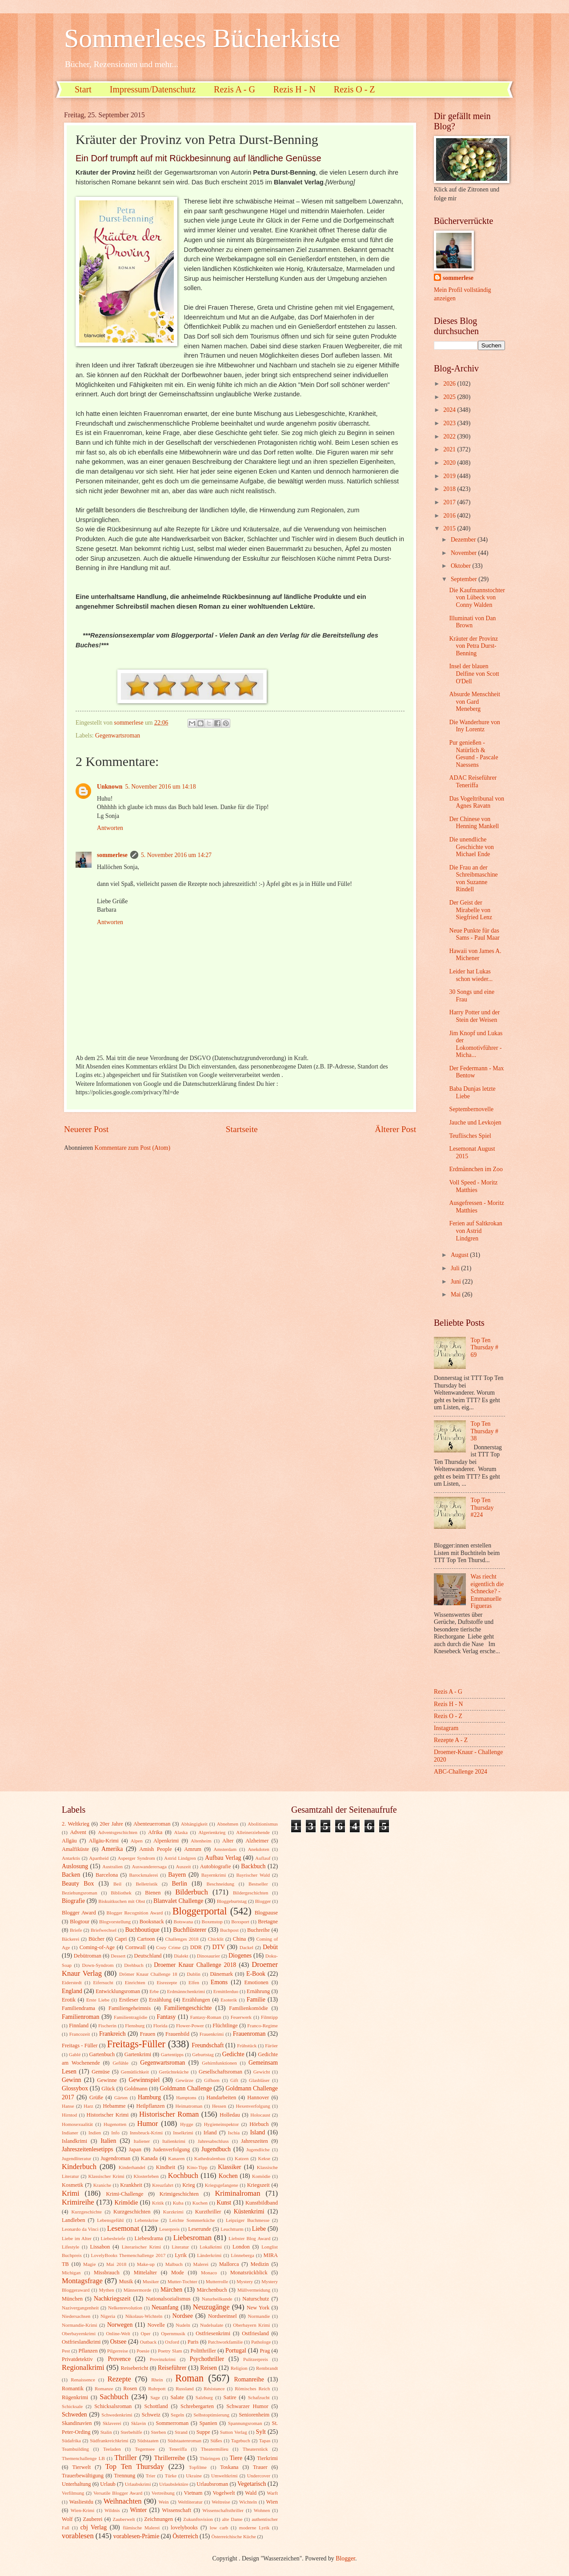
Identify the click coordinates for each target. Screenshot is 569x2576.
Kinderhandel (132, 2167)
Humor (147, 2123)
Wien (272, 2502)
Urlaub (107, 2484)
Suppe (203, 2432)
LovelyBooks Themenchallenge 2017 (128, 2255)
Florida (160, 2025)
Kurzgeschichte (86, 2211)
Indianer (70, 2132)
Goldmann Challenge (186, 2088)
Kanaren (176, 2158)
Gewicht (261, 2071)
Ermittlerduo (225, 1991)
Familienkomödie (248, 2008)
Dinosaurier (208, 1955)
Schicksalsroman (113, 2406)
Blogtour (79, 1921)
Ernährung (258, 1991)
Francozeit (79, 2034)
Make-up (146, 2264)
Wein (164, 2501)
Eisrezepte (166, 1982)
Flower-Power (190, 2025)
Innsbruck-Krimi (146, 2132)
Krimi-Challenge (124, 2194)
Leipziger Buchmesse (247, 2220)
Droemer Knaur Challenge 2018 (195, 1965)
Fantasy (166, 2017)
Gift (234, 2080)
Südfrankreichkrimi (109, 2440)
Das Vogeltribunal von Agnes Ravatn (476, 802)
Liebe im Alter (77, 2238)
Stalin (106, 2432)
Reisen (208, 2368)
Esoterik (228, 1999)
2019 (450, 476)
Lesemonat (123, 2228)
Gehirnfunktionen (219, 2063)
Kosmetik (72, 2185)
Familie (256, 1999)
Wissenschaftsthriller (223, 2510)
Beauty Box (78, 1883)
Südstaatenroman (184, 2440)
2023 (450, 423)
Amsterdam (225, 1849)
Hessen (219, 2106)
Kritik (158, 2202)
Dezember (464, 539)
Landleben (73, 2220)
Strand (181, 2432)
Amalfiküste (75, 1849)
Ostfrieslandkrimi (81, 2342)
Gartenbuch (102, 2054)
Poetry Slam (170, 2350)
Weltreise (221, 2501)
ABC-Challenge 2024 (460, 1771)
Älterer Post (395, 1129)
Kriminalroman (237, 2193)
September (464, 579)
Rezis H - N (294, 89)
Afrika (155, 1832)
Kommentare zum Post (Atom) (133, 1147)
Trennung (124, 2475)
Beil (117, 1883)
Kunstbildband (261, 2203)
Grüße (96, 2097)
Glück (108, 2089)
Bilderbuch (191, 1892)
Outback (148, 2342)
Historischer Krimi (108, 2115)
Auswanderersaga (149, 1866)
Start (83, 89)
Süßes (216, 2440)
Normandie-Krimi (79, 2325)
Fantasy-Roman (205, 2017)
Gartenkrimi (138, 2054)
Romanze (104, 2388)
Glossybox (75, 2088)
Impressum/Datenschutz (153, 89)
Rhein (157, 2379)
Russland (184, 2388)
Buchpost (229, 1930)
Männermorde (138, 2290)
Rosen (130, 2388)
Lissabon (100, 2247)
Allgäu (69, 1841)
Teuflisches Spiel (470, 1135)
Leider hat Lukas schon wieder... (471, 975)
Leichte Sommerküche (192, 2220)
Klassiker (229, 2167)
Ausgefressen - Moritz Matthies (476, 1207)
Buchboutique (142, 1929)
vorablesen (78, 2536)
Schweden (74, 2414)
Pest (66, 2350)
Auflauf (262, 1858)
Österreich (185, 2536)
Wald (250, 2493)
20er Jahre (111, 1824)
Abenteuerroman (151, 1824)
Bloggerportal (199, 1911)
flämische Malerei (141, 2527)
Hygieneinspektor (221, 2124)
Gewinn (71, 2080)
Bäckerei (70, 1939)
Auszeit (183, 1866)
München (72, 2299)
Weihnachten (123, 2501)
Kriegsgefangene (221, 2185)
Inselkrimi (183, 2132)
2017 (450, 502)
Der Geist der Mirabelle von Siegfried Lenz (470, 910)
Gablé (74, 2054)
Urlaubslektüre (173, 2484)
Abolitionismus (263, 1823)
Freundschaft (208, 2045)
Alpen (137, 1840)
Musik (126, 2281)
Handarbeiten (221, 2097)
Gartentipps (172, 2054)
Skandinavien (77, 2423)
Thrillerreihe (169, 2458)
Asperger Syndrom (136, 1858)
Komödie (261, 2176)
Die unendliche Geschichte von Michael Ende (471, 846)
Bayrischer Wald (253, 1875)
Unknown (110, 786)
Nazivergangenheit (80, 2307)
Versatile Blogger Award (117, 2493)
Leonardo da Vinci (80, 2229)
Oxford (172, 2342)
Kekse (264, 2158)
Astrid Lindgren (180, 1858)
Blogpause (266, 1913)
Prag (265, 2351)
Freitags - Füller (79, 2045)
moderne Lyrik (254, 2527)
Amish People (155, 1849)
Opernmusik (173, 2333)
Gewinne (107, 2080)
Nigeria (107, 2316)
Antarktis (71, 1858)
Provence (119, 2359)
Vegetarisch (251, 2483)
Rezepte (119, 2379)
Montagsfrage (82, 2281)
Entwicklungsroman (118, 1991)
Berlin (179, 1883)
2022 (450, 436)
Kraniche (102, 2185)
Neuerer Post (86, 1129)
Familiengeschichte (188, 2008)
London (241, 2247)
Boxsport (240, 1921)
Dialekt (181, 1955)
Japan (135, 2149)
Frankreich (112, 2033)
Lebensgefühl (110, 2220)
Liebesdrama (148, 2238)
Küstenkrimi (249, 2211)
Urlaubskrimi (138, 2484)
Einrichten (135, 1982)
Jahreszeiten (254, 2141)
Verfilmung (73, 2493)
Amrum (192, 1849)
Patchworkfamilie (225, 2342)
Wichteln (248, 2501)
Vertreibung (163, 2493)
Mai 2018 (116, 2264)
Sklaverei (112, 2423)
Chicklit (216, 1939)
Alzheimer (256, 1841)
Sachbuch (114, 2397)
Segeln (177, 2414)
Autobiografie (215, 1866)
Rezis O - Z (354, 89)
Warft (272, 2493)
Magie (89, 2264)
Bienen (152, 1893)
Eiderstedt (72, 1982)
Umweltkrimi (224, 2475)
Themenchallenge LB (83, 2458)
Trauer (260, 2467)
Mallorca (229, 2264)
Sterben (158, 2432)
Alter (228, 1841)
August (460, 1255)
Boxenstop (212, 1921)
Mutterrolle (217, 2281)
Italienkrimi (173, 2141)
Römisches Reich (252, 2388)
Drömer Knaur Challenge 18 (148, 1974)
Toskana (229, 2467)
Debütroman (87, 1956)
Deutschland (148, 1956)
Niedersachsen (76, 2316)
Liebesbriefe (113, 2238)
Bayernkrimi (213, 1875)
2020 (450, 462)
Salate (177, 2397)
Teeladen (112, 2449)
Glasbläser (259, 2080)
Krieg (188, 2185)
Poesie (142, 2350)
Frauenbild (177, 2034)
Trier (151, 2475)
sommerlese (112, 855)
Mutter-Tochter (182, 2281)
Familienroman (80, 2017)
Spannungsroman (245, 2423)
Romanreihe (249, 2379)
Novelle (156, 2325)
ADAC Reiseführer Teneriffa (473, 781)
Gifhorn (212, 2080)
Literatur (180, 2246)
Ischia (234, 2132)
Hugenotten (115, 2124)
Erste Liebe (97, 1999)
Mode (177, 2272)
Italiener (142, 2141)
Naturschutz (255, 2299)
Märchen (171, 2289)
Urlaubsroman (212, 2484)
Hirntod (69, 2114)
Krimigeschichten (179, 2194)
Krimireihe (78, 2202)
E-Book (255, 1973)
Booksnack (152, 1921)
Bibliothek (121, 1892)
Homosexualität (77, 2124)
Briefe (76, 1930)
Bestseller (258, 1883)
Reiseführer (172, 2368)
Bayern (177, 1874)
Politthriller (203, 2351)
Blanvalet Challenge (178, 1901)
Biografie (73, 1901)
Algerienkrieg (211, 1832)
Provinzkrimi (163, 2359)
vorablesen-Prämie (136, 2536)
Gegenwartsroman (117, 735)
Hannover (258, 2097)
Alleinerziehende (252, 1832)
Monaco (209, 2272)
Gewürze (184, 2080)
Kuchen (200, 2202)
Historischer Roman (169, 2114)
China (239, 1939)
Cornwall (135, 1947)
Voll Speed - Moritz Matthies (473, 1186)
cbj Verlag (93, 2527)
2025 (450, 397)
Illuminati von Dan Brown (472, 622)
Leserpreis (169, 2229)
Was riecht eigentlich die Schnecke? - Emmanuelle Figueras (487, 1591)
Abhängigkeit (194, 1823)
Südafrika (71, 2440)
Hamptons (186, 2097)
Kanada (149, 2158)
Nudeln (183, 2325)
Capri (121, 1939)
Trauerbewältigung (83, 2475)
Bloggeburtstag (232, 1901)
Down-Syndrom (98, 1965)
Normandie (259, 2316)
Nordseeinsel (222, 2316)
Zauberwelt (123, 2519)
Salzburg (204, 2397)
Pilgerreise (117, 2350)
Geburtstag (202, 2054)
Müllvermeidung (253, 2290)
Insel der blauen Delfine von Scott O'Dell (474, 673)
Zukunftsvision (198, 2519)
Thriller (125, 2457)
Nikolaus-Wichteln (144, 2316)
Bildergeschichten (250, 1892)
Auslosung (75, 1866)
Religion (239, 2368)
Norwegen (119, 2324)
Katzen (241, 2158)
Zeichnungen (158, 2519)
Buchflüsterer (189, 1929)
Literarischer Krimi (141, 2246)
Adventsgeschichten (117, 1832)
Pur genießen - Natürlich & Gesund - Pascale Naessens (473, 753)
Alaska (181, 1832)
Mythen (106, 2290)
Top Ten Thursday (134, 2466)
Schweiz (151, 2415)
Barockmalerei (143, 1875)
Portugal (235, 2350)
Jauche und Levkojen (475, 1122)
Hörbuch (258, 2124)
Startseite (242, 1129)
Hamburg (149, 2097)
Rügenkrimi (75, 2397)
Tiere (235, 2458)
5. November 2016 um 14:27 (176, 855)
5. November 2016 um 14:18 (160, 786)
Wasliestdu (81, 2502)
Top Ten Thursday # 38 (484, 1431)
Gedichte (233, 2054)
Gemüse (101, 2072)
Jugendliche (258, 2149)
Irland (210, 2132)
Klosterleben (146, 2176)
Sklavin (138, 2423)
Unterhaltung (76, 2484)
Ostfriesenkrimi (213, 2333)
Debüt (270, 1947)
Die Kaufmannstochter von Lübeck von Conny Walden (477, 597)
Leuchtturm (231, 2229)
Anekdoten (258, 1849)
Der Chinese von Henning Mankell (474, 823)
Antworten (110, 828)
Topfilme (198, 2467)
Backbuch (253, 1866)
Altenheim (201, 1840)
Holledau (230, 2115)
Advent (78, 1832)
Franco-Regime (262, 2025)
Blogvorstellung (115, 1921)
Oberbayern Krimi (251, 2325)
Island (257, 2132)
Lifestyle (70, 2246)
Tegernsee (145, 2449)
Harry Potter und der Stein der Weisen (474, 1016)
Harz (88, 2106)
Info (115, 2132)
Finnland (78, 2025)
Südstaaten (148, 2440)
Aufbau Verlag (223, 1857)
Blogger (263, 1901)
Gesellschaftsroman (220, 2072)
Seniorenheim (254, 2415)
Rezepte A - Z (451, 1740)
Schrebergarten (197, 2406)
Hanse (68, 2106)
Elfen (193, 1982)
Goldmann (136, 2089)
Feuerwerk (241, 2017)
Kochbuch (183, 2175)
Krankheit (131, 2185)
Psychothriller (207, 2359)
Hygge (186, 2124)
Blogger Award (79, 1913)
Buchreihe (258, 1930)
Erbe (154, 1991)
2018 (450, 489)
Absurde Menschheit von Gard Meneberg (474, 701)
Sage (155, 2397)
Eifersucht (103, 1982)
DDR (196, 1947)
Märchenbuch (212, 2290)
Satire (230, 2397)
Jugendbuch (216, 2149)
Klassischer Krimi (106, 2176)
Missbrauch (107, 2272)
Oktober (462, 565)
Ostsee (118, 2341)
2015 (450, 528)
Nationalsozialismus (168, 2299)
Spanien (208, 2423)
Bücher (96, 1939)
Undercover (258, 2475)
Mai (456, 1294)
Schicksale (72, 2406)
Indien (94, 2132)
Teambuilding (75, 2449)
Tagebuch (240, 2440)
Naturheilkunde (217, 2298)
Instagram (446, 1728)
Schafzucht (259, 2397)
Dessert (118, 1955)
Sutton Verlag (233, 2432)
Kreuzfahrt (162, 2185)
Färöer (271, 2045)
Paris (193, 2342)
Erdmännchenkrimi (186, 1991)
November (464, 553)
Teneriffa (178, 2449)
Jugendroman (115, 2158)
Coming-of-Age (97, 1947)
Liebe (259, 2228)
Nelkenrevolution (125, 2307)
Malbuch (174, 2264)
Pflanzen (87, 2351)
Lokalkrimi (211, 2246)
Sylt (261, 2431)
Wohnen (262, 2510)
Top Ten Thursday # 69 (484, 1347)
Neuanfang (165, 2307)
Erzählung (160, 2000)
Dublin (193, 1974)
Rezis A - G (234, 89)
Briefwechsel (103, 1930)
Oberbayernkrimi (79, 2333)
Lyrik (181, 2255)
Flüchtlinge (225, 2025)
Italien (108, 2140)
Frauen (147, 2034)
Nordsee (182, 2316)
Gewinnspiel (144, 2080)
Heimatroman (189, 2106)
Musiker (151, 2281)
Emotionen (256, 1982)
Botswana (183, 1921)
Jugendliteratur (76, 2158)
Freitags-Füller (136, 2044)
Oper (145, 2333)
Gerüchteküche (174, 2071)
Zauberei (92, 2519)
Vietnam (193, 2493)
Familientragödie (130, 2017)
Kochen (228, 2176)
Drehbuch (134, 1965)
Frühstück (246, 2045)
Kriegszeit (258, 2185)
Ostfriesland (255, 2333)
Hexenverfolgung (253, 2106)
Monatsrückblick (249, 2272)
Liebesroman (192, 2237)
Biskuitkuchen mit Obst (121, 1901)
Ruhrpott (156, 2388)
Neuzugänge (211, 2307)
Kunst (223, 2202)
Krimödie (126, 2202)
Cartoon (146, 1939)
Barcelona (107, 1875)
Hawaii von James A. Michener (475, 955)
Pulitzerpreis (255, 2359)
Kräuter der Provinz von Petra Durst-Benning (473, 646)
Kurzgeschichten (131, 2212)
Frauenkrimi (212, 2034)
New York (258, 2308)
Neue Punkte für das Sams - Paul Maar (474, 934)
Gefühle (120, 2063)
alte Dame (232, 2519)
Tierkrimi (267, 2458)
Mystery (244, 2281)
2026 (450, 383)
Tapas (265, 2440)
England (72, 1991)
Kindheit (165, 2167)
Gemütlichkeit (135, 2071)
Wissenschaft (176, 2510)
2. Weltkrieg (75, 1824)
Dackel (246, 1947)
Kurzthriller (208, 2212)
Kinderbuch (79, 2166)
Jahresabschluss (213, 2141)
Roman (189, 2378)
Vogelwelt (223, 2493)
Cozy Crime (168, 1947)
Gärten (121, 2097)
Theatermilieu (214, 2449)
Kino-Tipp (197, 2167)
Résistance (214, 2388)
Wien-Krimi (82, 2510)
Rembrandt (267, 2368)
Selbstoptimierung (211, 2414)
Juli (456, 1268)
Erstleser (128, 2000)
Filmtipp (269, 2017)
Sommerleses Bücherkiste (202, 38)
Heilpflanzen (150, 2106)
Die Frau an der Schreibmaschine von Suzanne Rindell (473, 878)
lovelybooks (184, 2527)
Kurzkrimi (173, 2211)
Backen (71, 1874)
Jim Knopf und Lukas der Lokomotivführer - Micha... (475, 1044)
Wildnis (112, 2510)
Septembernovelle (471, 1109)
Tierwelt (81, 2467)
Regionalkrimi (83, 2367)
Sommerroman (172, 2423)
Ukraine (194, 2475)
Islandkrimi (74, 2141)
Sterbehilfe (131, 2432)
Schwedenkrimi (116, 2414)
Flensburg (134, 2025)
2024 (450, 410)
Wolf (67, 2519)
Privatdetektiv (77, 2359)
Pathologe (261, 2342)
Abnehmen (227, 1823)
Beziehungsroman (79, 1892)
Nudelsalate (211, 2325)
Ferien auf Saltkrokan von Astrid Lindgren (475, 1230)
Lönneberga (242, 2255)
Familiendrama (78, 2008)
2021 (450, 449)
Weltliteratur (190, 2501)
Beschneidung (221, 1883)
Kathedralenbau (209, 2158)
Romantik (73, 2388)
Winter (138, 2510)
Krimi (71, 2193)
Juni (456, 1281)
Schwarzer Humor (247, 2406)
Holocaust (260, 2114)
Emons (219, 1982)
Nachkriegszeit (112, 2298)
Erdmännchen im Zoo (475, 1169)
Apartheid (98, 1858)
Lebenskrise (146, 2220)
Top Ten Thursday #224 (482, 1507)
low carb (219, 2527)
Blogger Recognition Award (135, 1912)
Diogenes (240, 1955)
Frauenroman (249, 2033)
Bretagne (268, 1921)
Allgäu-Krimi (103, 1841)
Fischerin (107, 2025)
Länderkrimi (209, 2255)
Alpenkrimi (166, 1841)
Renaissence (83, 2379)
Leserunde (199, 2229)
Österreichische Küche (234, 2536)
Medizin (259, 2264)
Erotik (69, 2000)
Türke (170, 2475)
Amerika (112, 1849)
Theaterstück (255, 2449)
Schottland (156, 2406)
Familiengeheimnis (129, 2008)
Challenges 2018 (182, 1939)
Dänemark (221, 1974)
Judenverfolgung (171, 2149)
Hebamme (114, 2106)
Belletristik (146, 1883)
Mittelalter (145, 2272)
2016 (450, 515)
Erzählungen (196, 2000)
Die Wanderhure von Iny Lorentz (474, 726)
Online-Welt (118, 2333)
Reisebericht (134, 2368)
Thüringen (210, 2458)
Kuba (178, 2202)
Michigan (71, 2272)
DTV (218, 1947)
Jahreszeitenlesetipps (87, 2149)
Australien (112, 1866)
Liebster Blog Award (249, 2238)
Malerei (200, 2264)
